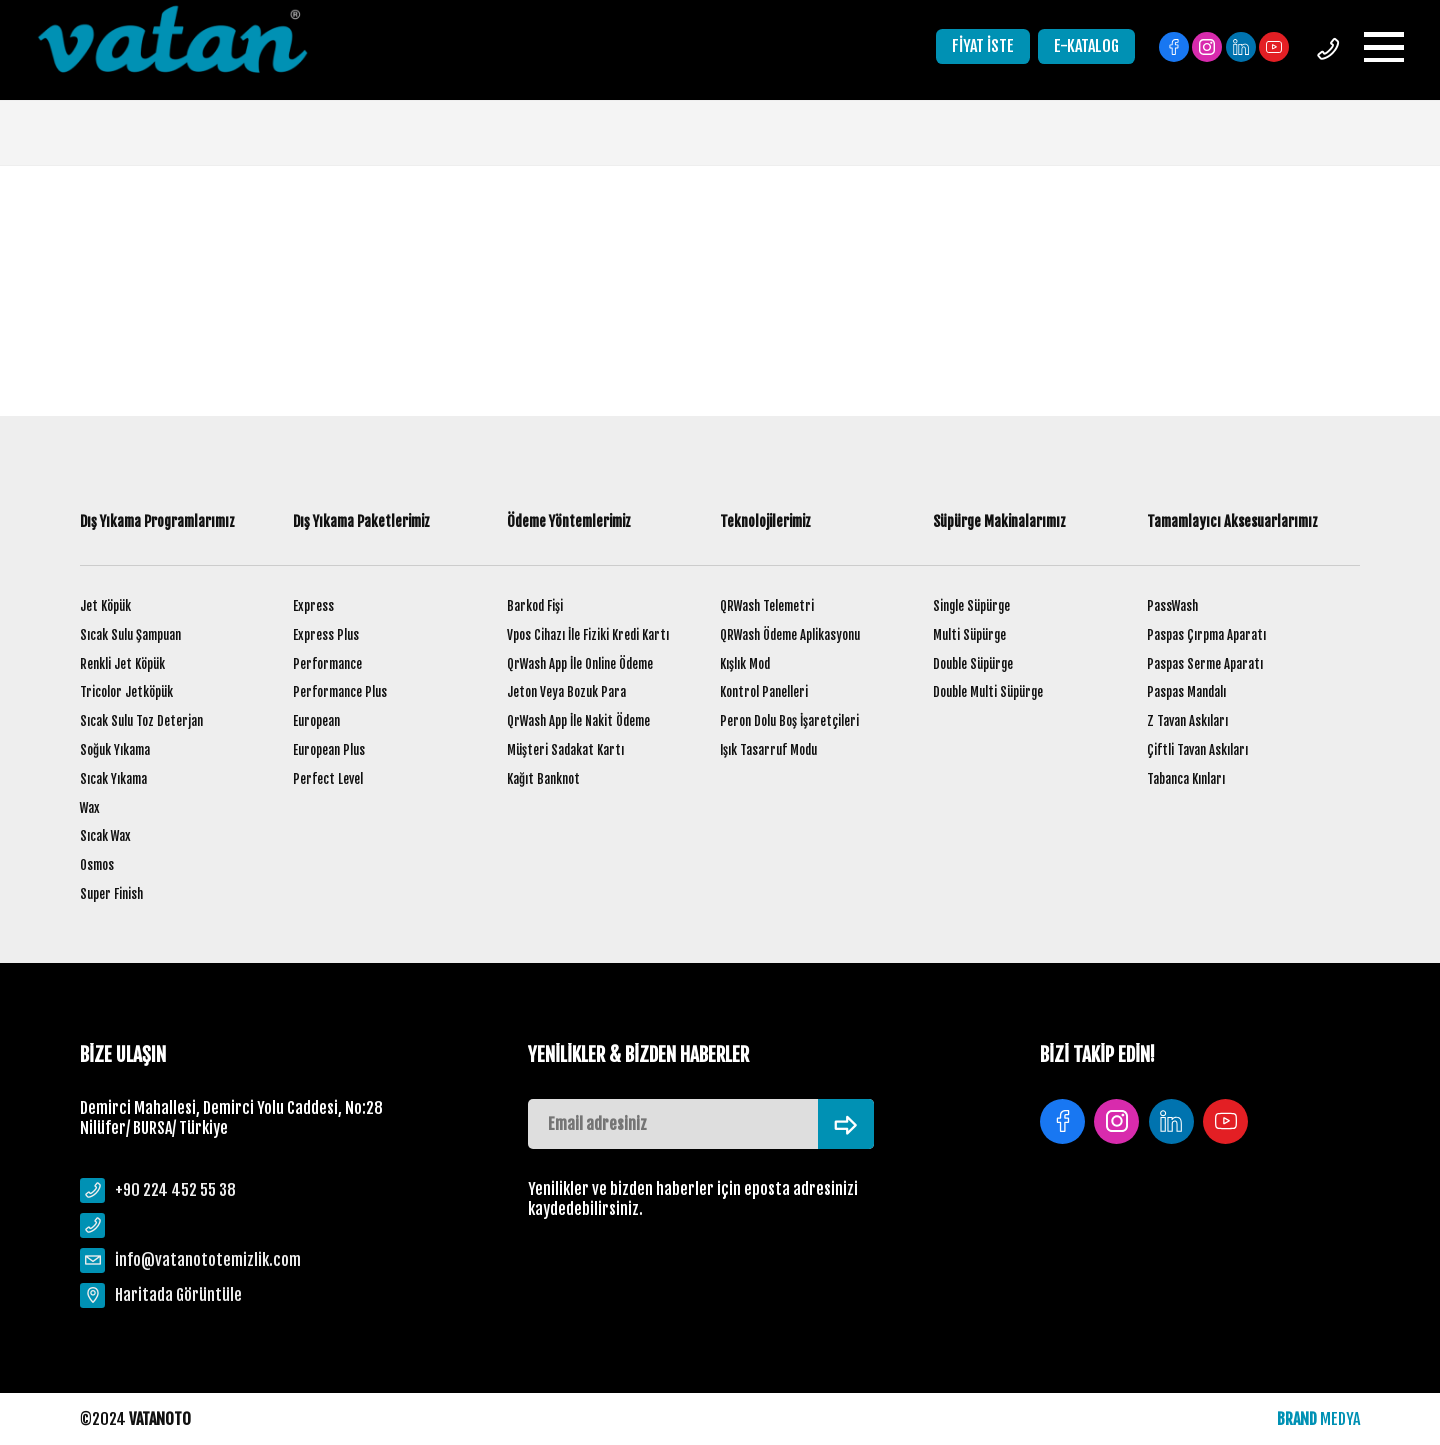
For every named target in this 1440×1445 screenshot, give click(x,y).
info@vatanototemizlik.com (208, 1260)
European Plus (329, 750)
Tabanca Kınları (1186, 779)
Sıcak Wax (105, 836)
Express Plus (326, 635)
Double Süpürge (973, 664)
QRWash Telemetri (767, 606)
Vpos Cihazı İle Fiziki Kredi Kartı (588, 635)
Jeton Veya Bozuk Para (566, 692)
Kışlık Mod (745, 664)
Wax (90, 808)
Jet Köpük (105, 606)
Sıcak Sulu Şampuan (130, 635)
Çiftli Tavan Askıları (1197, 750)
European (316, 721)
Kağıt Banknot (543, 779)
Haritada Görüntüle (178, 1295)
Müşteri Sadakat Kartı (565, 750)
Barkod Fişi (535, 606)
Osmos (97, 865)
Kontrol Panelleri (764, 692)
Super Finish (111, 894)
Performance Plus (340, 692)
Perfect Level (328, 779)
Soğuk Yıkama (115, 750)
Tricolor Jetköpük (126, 692)
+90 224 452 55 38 (175, 1190)
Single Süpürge (971, 606)
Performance (327, 664)
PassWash (1172, 606)
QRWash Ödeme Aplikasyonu (790, 635)
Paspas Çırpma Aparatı (1206, 635)
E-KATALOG (1086, 46)
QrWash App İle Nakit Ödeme (578, 721)
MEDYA (1318, 1419)
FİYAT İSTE (983, 46)
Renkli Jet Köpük (122, 664)
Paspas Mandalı (1186, 692)
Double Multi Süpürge (988, 692)
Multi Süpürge (969, 635)
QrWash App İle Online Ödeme (580, 664)
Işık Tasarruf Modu (768, 750)
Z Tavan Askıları (1187, 721)
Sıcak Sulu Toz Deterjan (141, 721)
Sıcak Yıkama (113, 779)
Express (313, 606)
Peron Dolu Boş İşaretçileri (789, 721)
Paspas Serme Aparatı (1205, 664)
